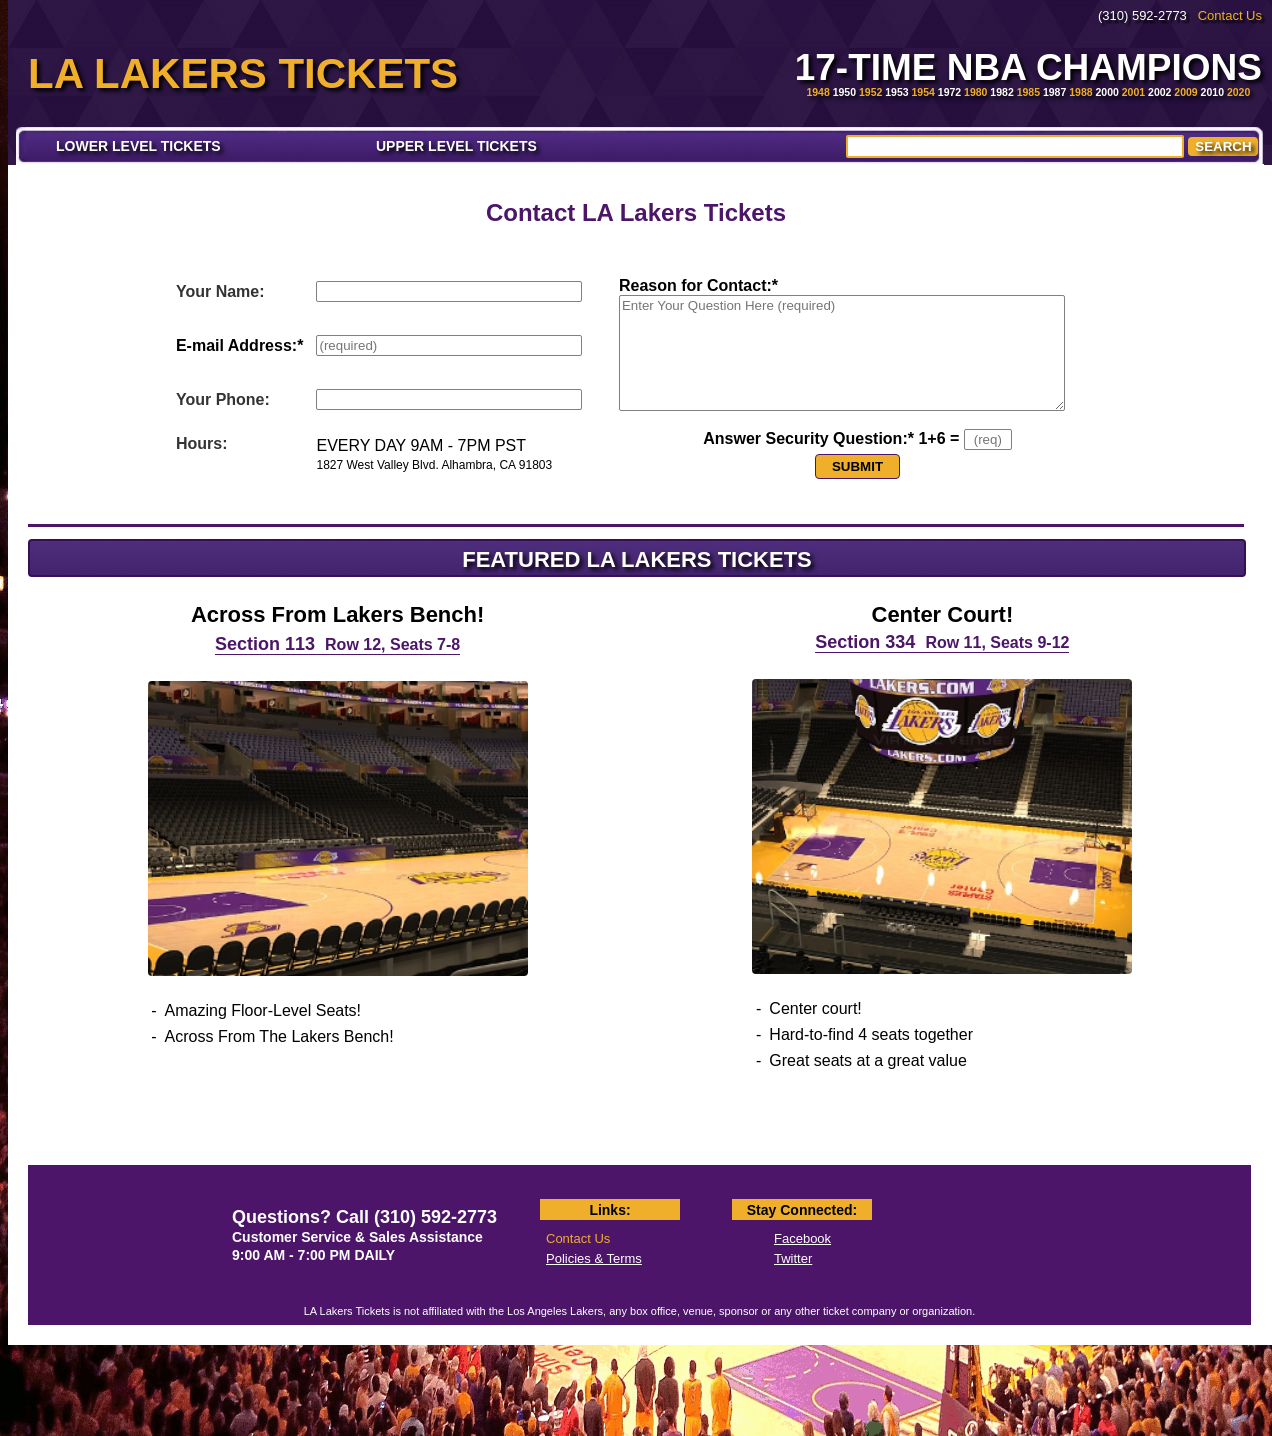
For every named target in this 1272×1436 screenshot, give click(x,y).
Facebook (802, 1238)
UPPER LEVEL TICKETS (456, 146)
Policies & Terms (594, 1258)
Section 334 (942, 642)
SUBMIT (857, 466)
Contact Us (1230, 15)
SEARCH (1223, 146)
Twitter (793, 1258)
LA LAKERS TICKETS (243, 73)
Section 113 (337, 644)
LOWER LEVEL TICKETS (138, 146)
